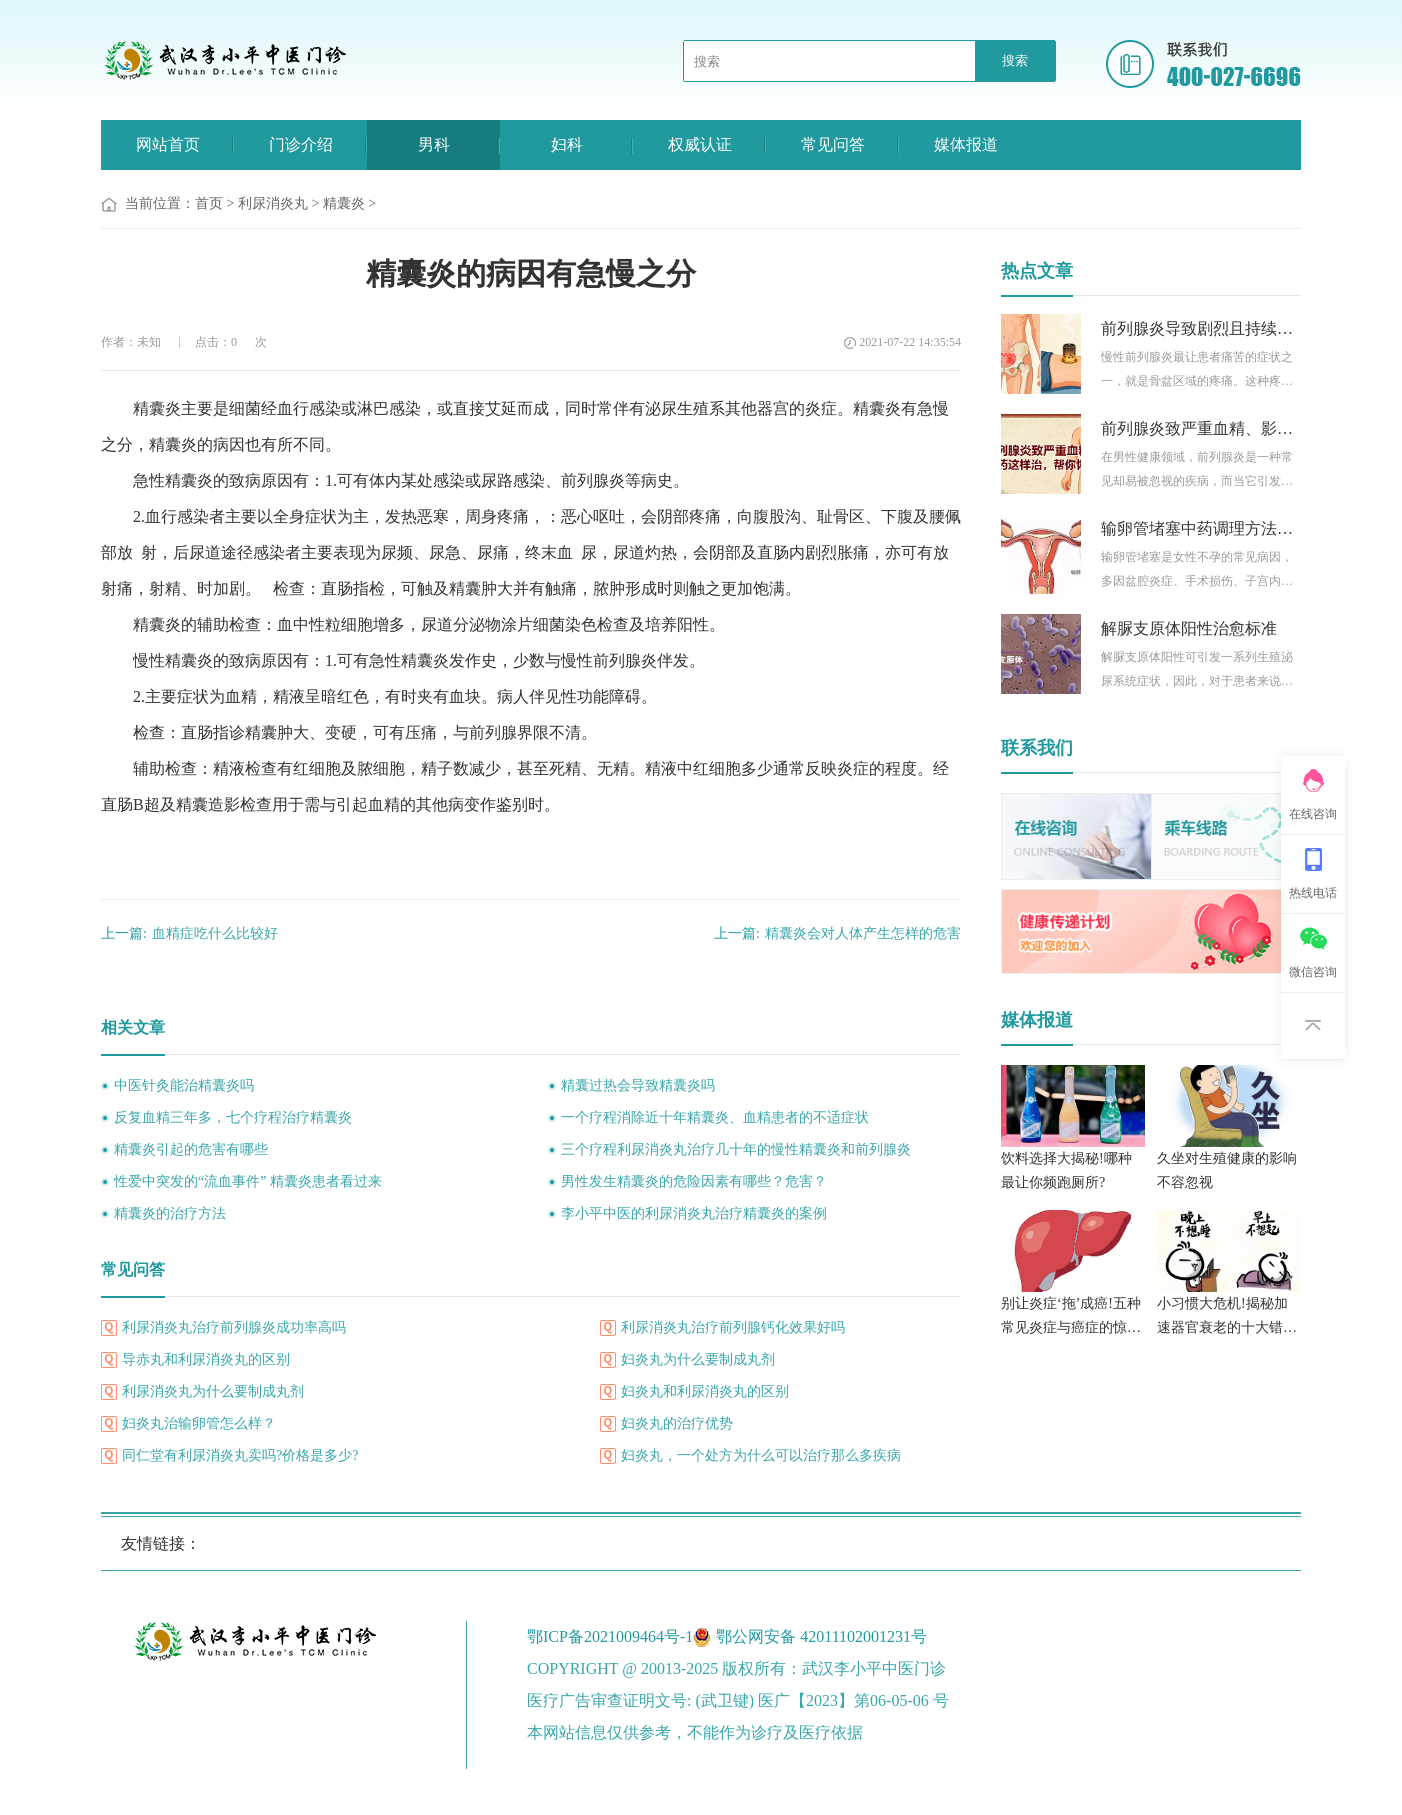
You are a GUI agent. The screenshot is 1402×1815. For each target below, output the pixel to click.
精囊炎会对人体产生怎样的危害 (837, 933)
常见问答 (833, 144)
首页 (209, 203)
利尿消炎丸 (273, 203)
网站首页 (168, 144)
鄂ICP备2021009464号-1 (610, 1636)
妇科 (567, 144)
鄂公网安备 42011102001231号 (821, 1636)
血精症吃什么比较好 (189, 933)
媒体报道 (966, 144)
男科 (434, 144)
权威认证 (700, 144)
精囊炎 (344, 203)
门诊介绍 (301, 144)
